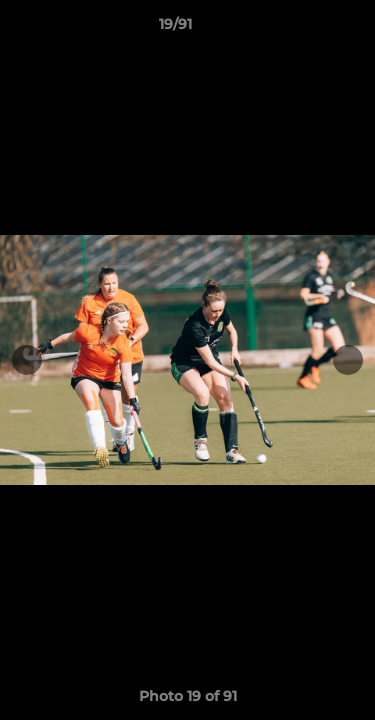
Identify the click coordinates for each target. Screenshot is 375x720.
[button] (303, 29)
